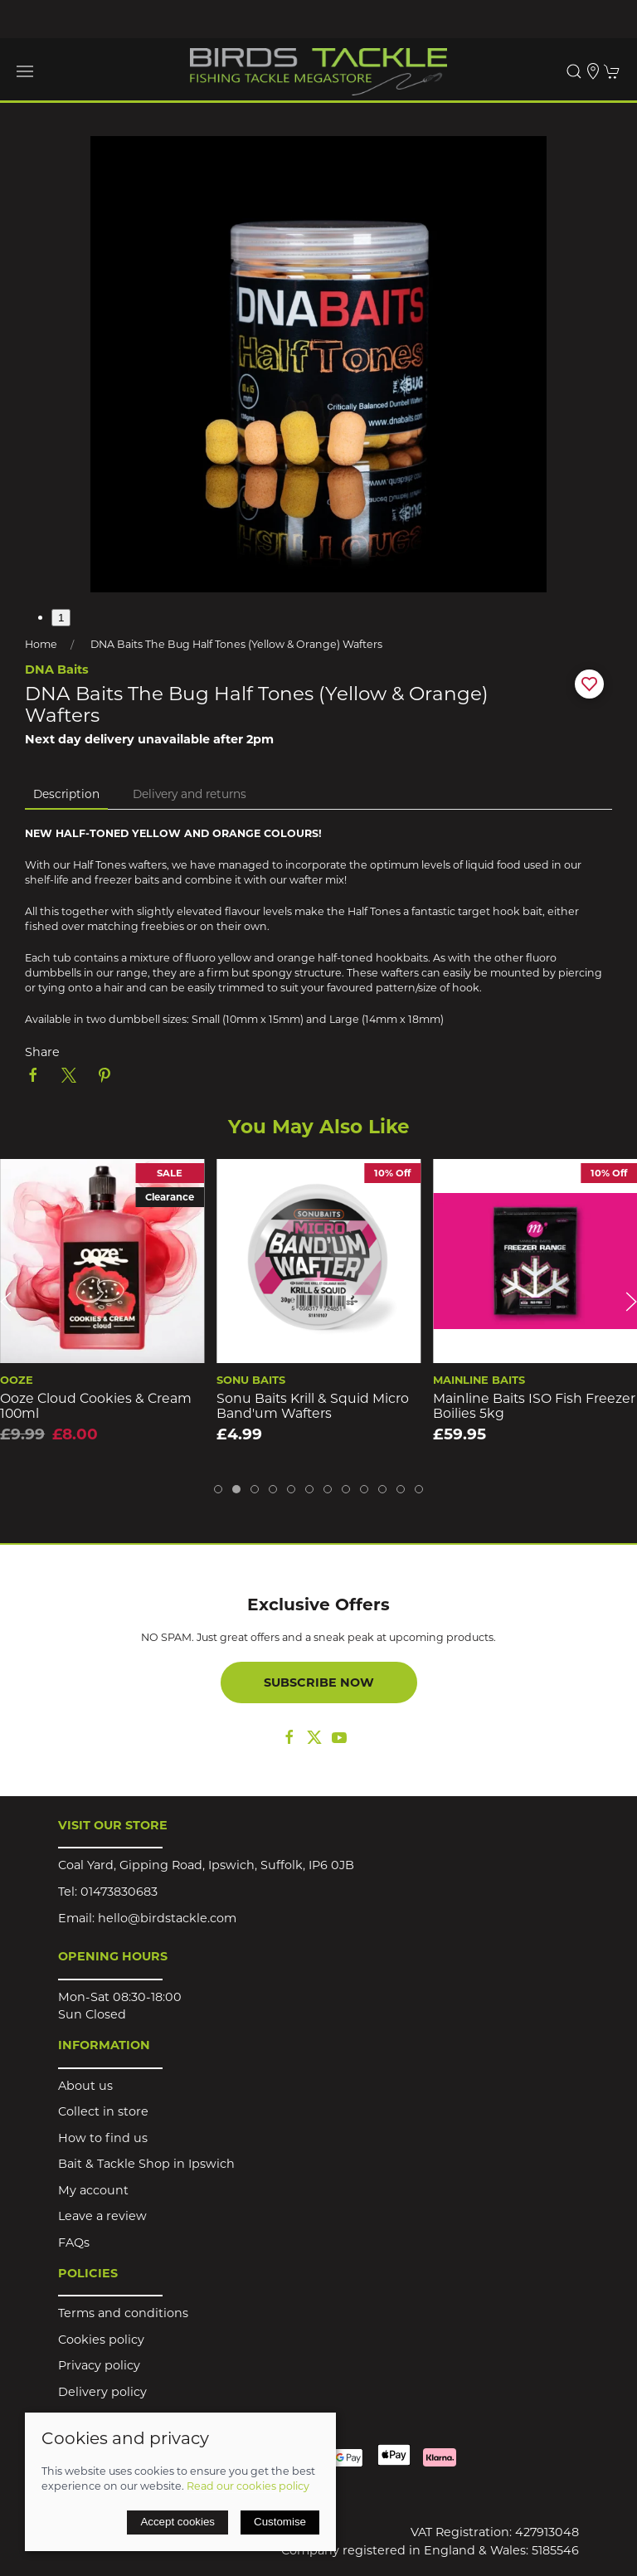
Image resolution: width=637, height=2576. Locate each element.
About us (85, 2085)
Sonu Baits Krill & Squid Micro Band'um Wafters (312, 1405)
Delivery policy (102, 2391)
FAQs (74, 2242)
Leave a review (102, 2215)
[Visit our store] (593, 71)
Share (42, 1052)
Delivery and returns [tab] (189, 794)
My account (93, 2190)
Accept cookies (177, 2521)
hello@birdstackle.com (167, 1918)
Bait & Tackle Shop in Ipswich (146, 2163)
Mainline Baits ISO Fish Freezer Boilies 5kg (534, 1405)
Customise (280, 2521)
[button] (25, 71)
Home (41, 644)
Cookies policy (101, 2339)
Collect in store (103, 2111)
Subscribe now (319, 1682)
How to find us (103, 2137)
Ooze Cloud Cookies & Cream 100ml (96, 1405)
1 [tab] (61, 617)
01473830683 (119, 1891)
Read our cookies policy (248, 2486)
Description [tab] (66, 794)
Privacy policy (99, 2365)
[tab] (218, 1489)
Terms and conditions (123, 2313)
